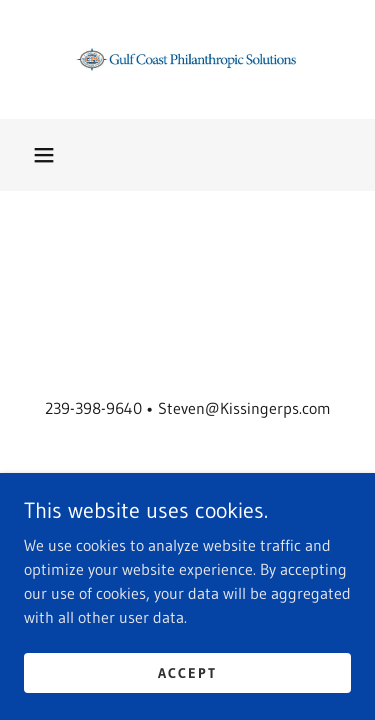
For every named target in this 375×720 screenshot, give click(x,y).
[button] (44, 155)
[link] (188, 59)
